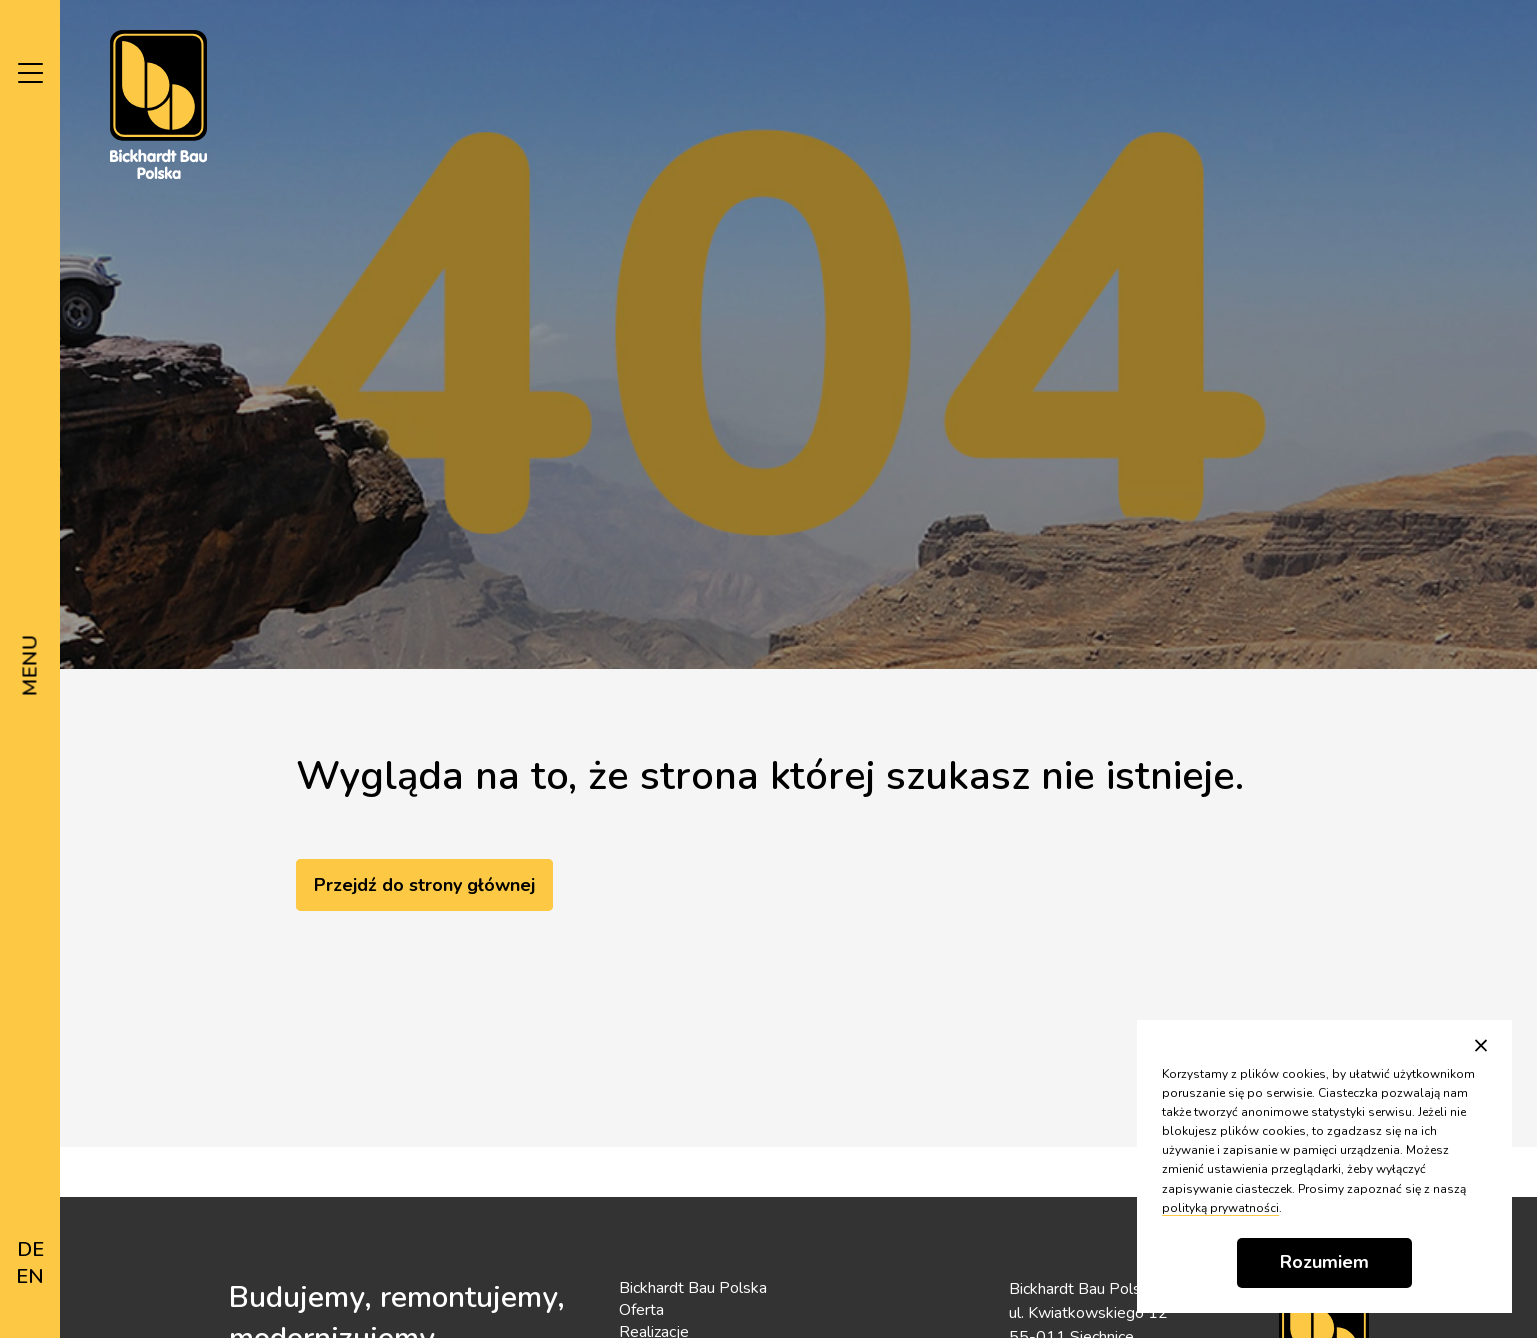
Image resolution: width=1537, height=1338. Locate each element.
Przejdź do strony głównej (424, 885)
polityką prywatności (1220, 1208)
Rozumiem (1324, 1262)
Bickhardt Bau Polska (693, 1288)
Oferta (641, 1310)
